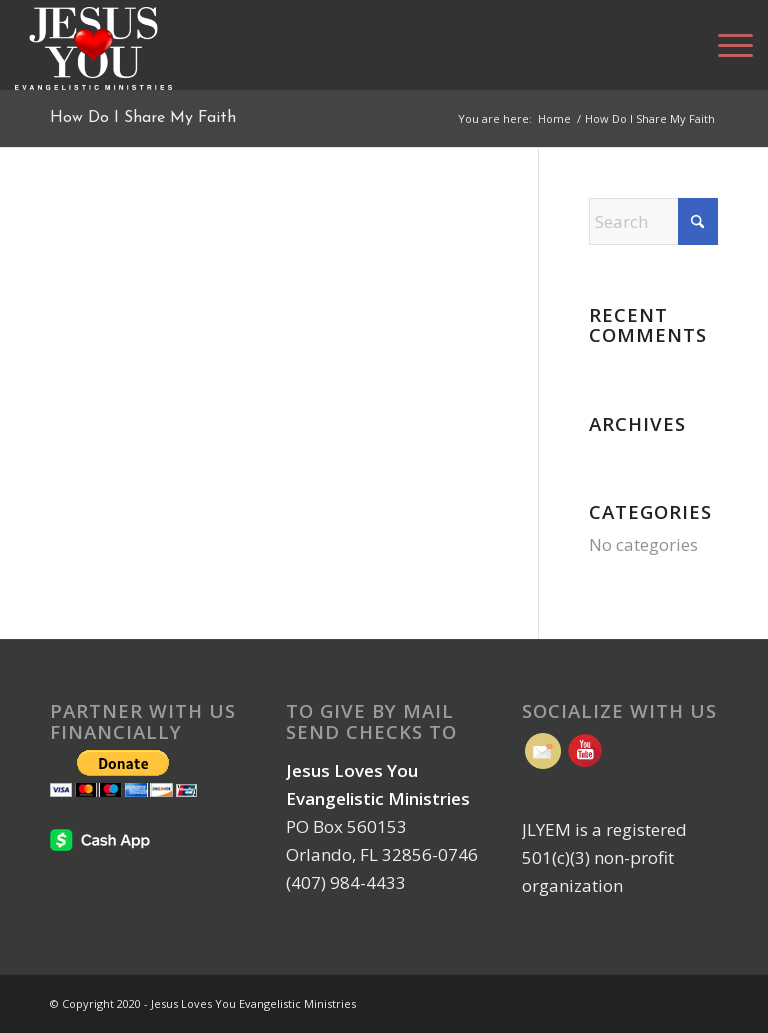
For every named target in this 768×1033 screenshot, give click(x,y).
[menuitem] (725, 45)
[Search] (653, 221)
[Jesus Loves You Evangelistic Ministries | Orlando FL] (93, 45)
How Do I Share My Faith (143, 118)
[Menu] (725, 45)
